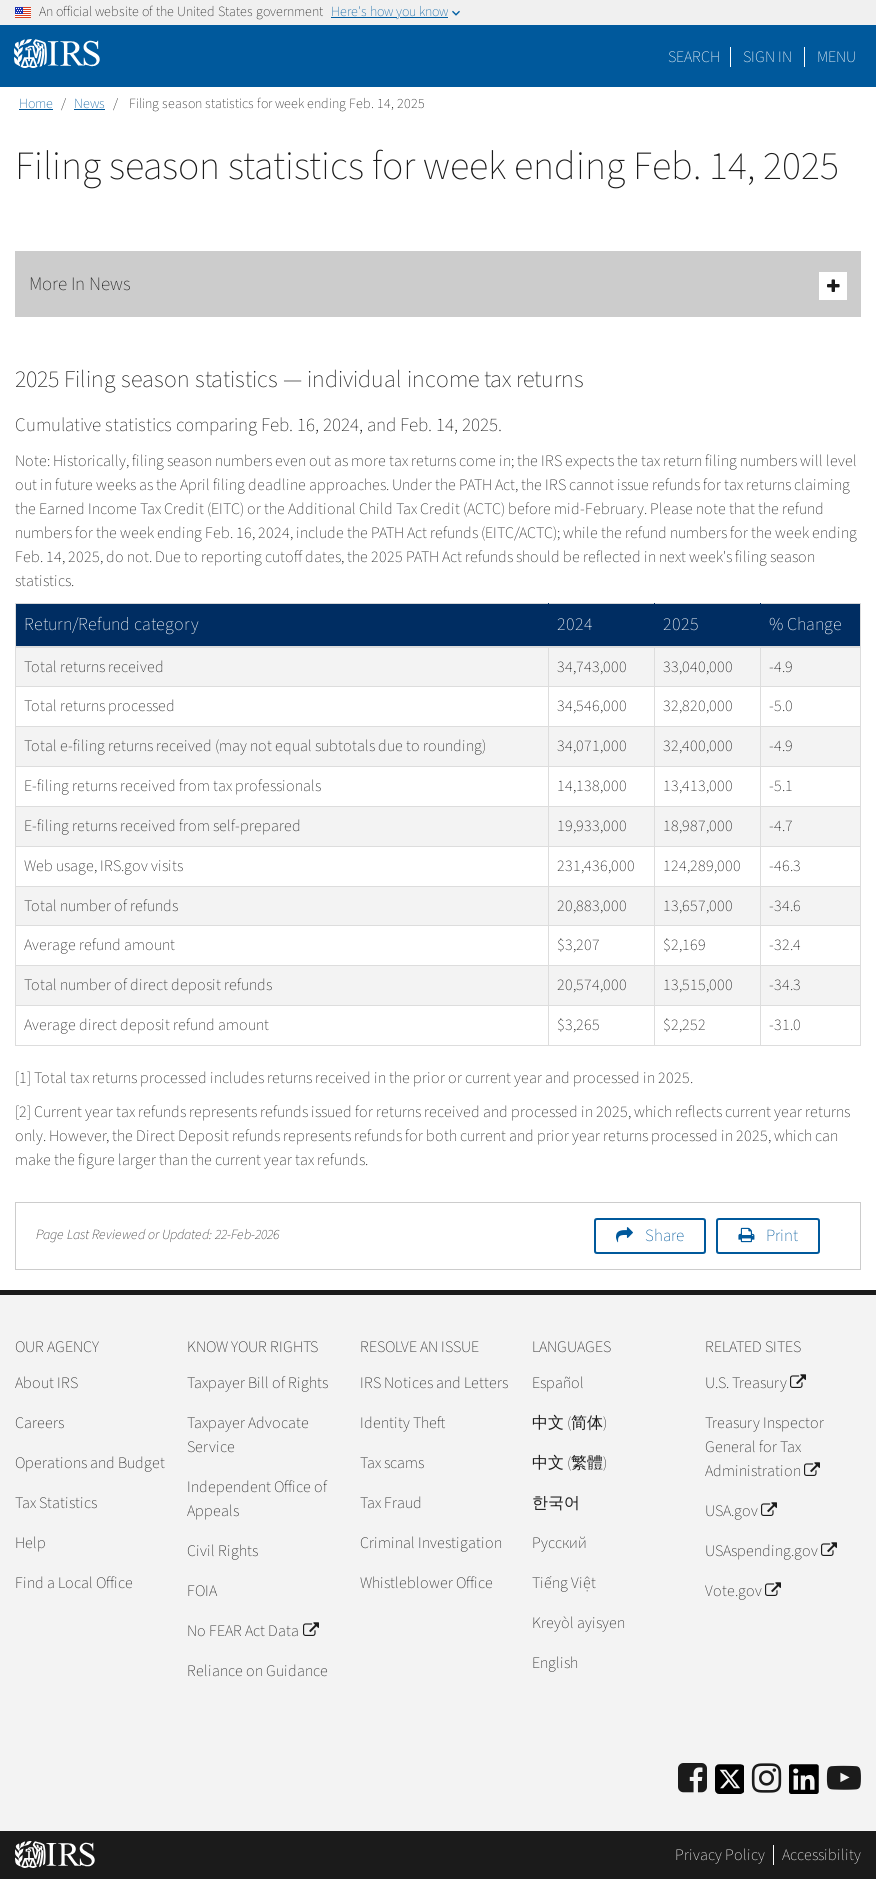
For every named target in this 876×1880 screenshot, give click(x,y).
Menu (836, 57)
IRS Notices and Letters (434, 1383)
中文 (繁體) (569, 1463)
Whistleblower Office (426, 1583)
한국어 (556, 1503)
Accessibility (821, 1855)
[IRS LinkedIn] (804, 1785)
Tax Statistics (56, 1503)
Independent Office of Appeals (257, 1499)
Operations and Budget (90, 1463)
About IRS (46, 1383)
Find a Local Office (74, 1583)
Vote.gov (742, 1591)
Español (558, 1383)
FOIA (202, 1591)
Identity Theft (402, 1423)
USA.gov (740, 1511)
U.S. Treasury (755, 1383)
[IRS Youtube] (844, 1779)
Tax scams (392, 1463)
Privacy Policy (720, 1855)
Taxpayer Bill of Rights (257, 1383)
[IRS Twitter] (730, 1785)
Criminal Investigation (431, 1543)
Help (30, 1543)
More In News (438, 285)
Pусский (559, 1543)
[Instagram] (766, 1779)
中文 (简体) (569, 1423)
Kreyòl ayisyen (578, 1623)
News (89, 104)
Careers (39, 1423)
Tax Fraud (391, 1503)
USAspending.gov (770, 1551)
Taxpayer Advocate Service (248, 1435)
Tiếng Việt (564, 1583)
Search (694, 57)
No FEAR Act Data (252, 1631)
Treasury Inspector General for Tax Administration (764, 1447)
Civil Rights (222, 1551)
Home (36, 104)
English (555, 1663)
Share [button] (664, 1236)
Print (782, 1236)
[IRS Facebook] (692, 1779)
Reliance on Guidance (257, 1671)
